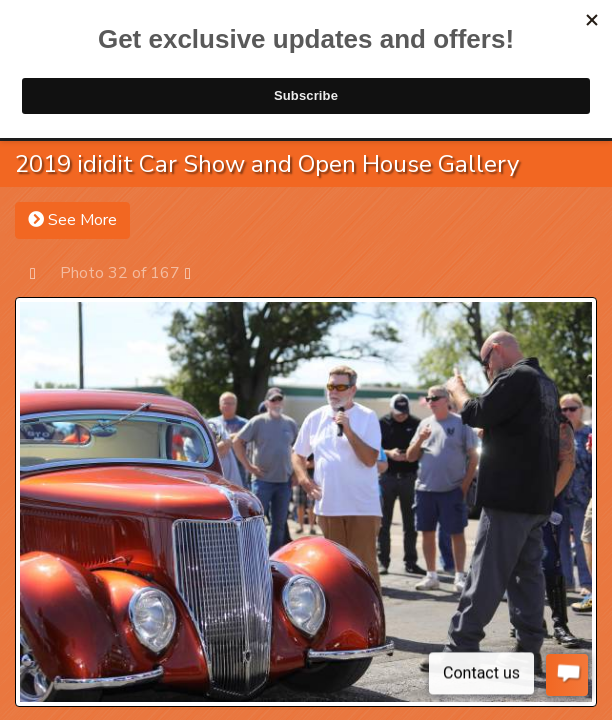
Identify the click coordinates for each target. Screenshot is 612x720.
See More (72, 220)
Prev (42, 272)
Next (197, 272)
